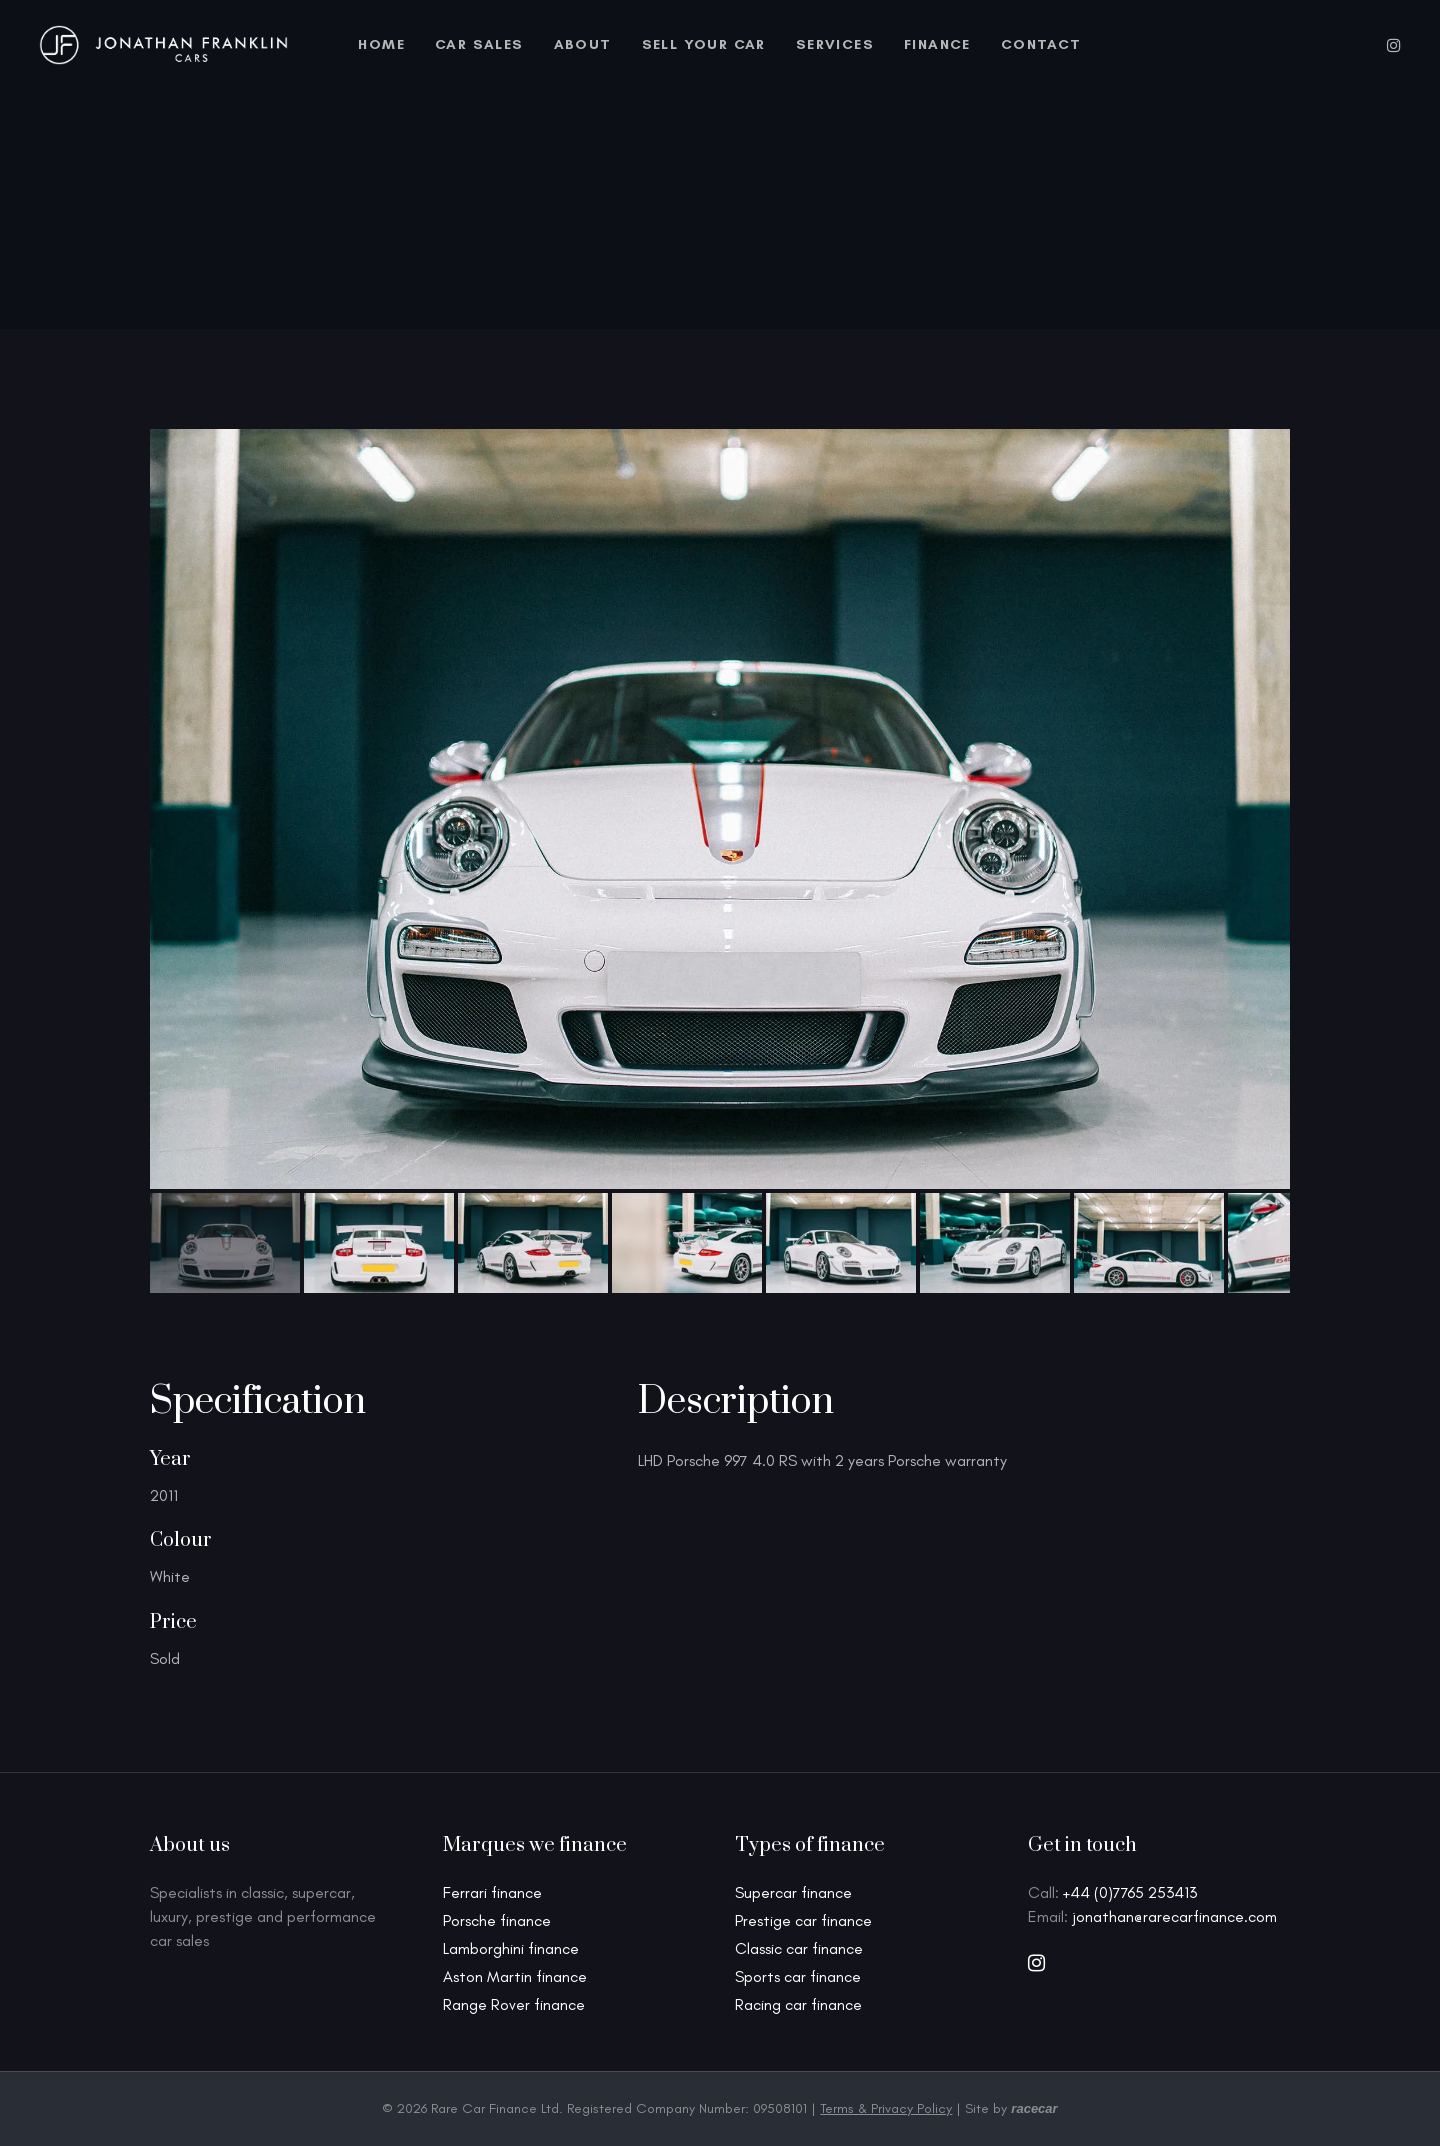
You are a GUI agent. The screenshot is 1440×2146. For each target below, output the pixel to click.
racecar (1034, 2108)
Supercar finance (793, 1892)
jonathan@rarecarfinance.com (1174, 1916)
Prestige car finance (803, 1920)
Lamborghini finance (511, 1948)
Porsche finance (497, 1920)
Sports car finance (798, 1976)
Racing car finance (798, 2004)
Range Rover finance (514, 2004)
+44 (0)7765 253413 (1130, 1892)
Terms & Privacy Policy (886, 2108)
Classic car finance (799, 1948)
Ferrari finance (492, 1892)
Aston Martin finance (515, 1976)
